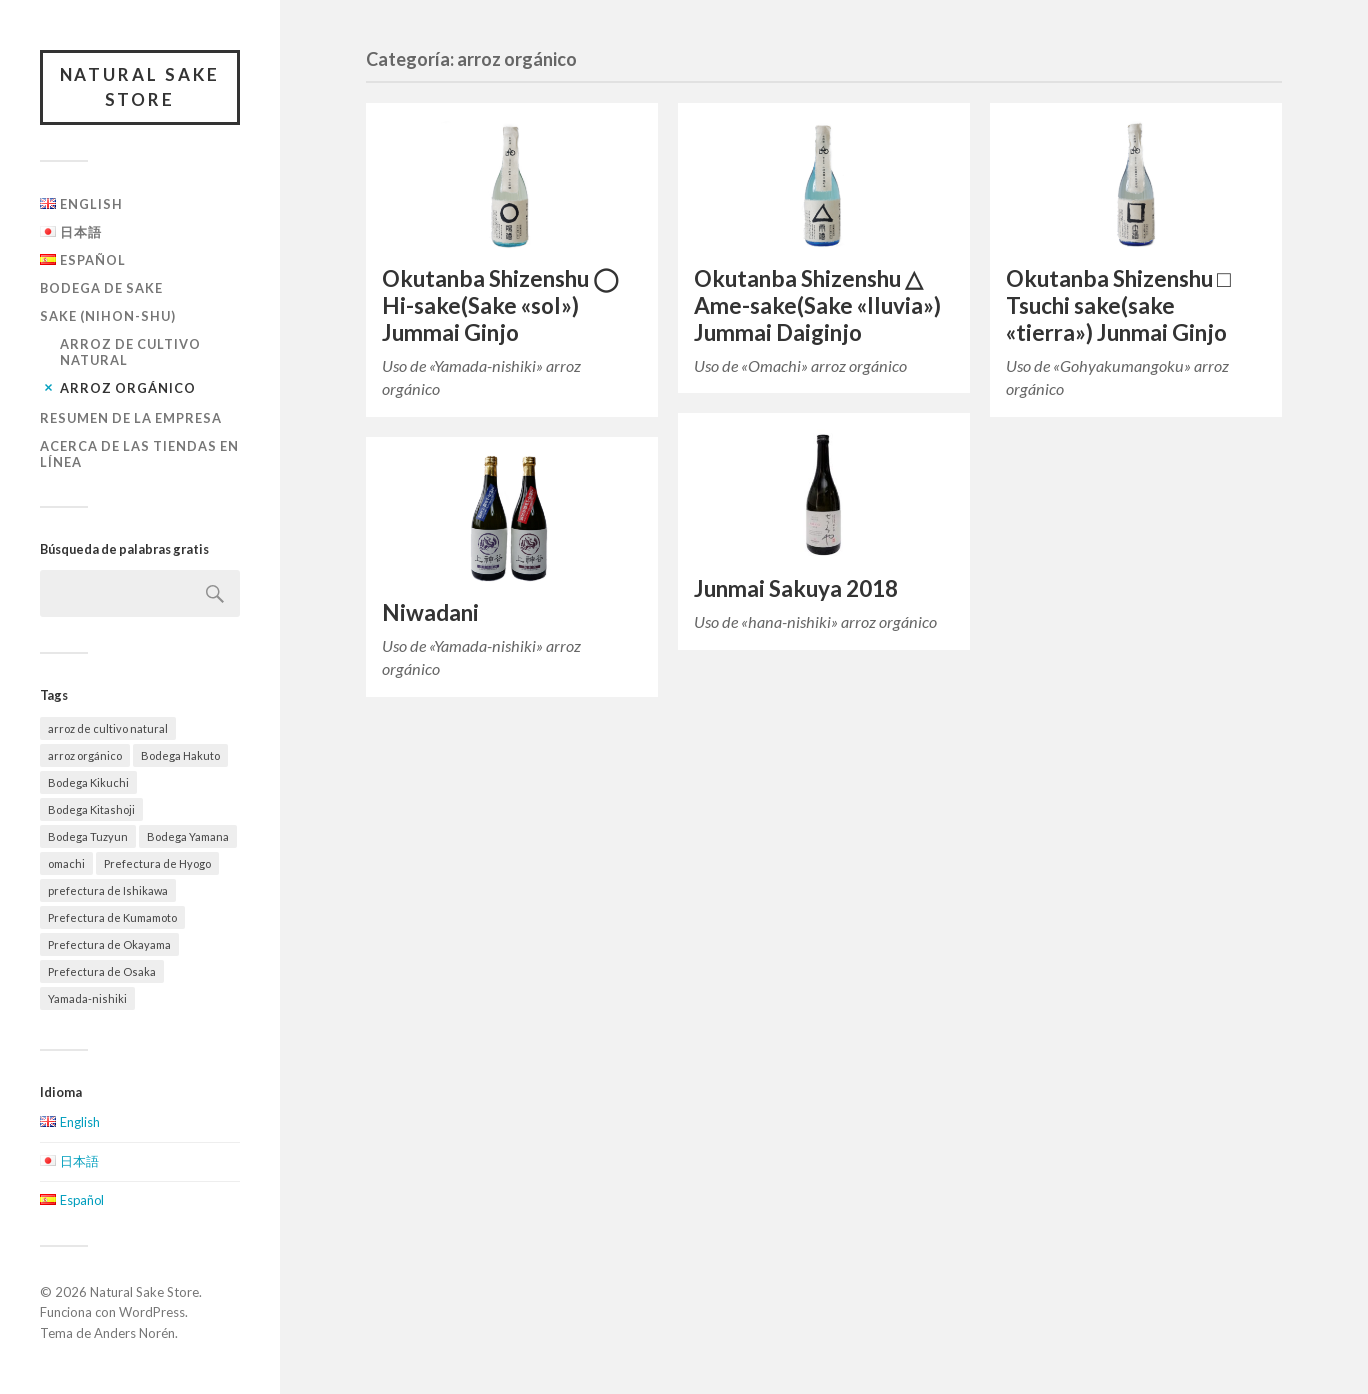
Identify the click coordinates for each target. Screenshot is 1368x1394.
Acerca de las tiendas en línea (139, 454)
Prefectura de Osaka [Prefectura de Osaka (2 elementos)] (102, 971)
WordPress (152, 1313)
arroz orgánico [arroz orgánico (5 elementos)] (85, 755)
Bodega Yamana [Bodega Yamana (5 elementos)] (188, 836)
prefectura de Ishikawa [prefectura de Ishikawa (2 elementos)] (108, 890)
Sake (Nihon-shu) (108, 316)
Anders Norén (134, 1333)
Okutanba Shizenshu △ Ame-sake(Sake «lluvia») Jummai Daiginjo (817, 305)
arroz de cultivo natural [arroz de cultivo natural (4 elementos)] (108, 728)
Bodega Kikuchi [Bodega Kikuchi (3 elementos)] (88, 782)
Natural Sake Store (140, 87)
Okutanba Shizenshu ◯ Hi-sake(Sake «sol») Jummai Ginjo (500, 305)
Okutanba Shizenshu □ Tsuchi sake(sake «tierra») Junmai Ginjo (1118, 305)
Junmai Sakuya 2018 (796, 588)
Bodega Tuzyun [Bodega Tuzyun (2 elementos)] (88, 836)
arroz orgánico (128, 388)
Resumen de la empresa (131, 418)
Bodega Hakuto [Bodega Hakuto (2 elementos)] (180, 755)
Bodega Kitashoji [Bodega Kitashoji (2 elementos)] (91, 809)
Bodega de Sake (101, 288)
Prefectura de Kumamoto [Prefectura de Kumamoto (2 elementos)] (112, 917)
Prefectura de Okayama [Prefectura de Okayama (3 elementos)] (109, 944)
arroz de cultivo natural (130, 352)
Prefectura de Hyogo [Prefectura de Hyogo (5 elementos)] (157, 863)
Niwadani (430, 612)
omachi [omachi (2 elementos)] (66, 863)
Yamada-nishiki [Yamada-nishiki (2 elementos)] (87, 998)
